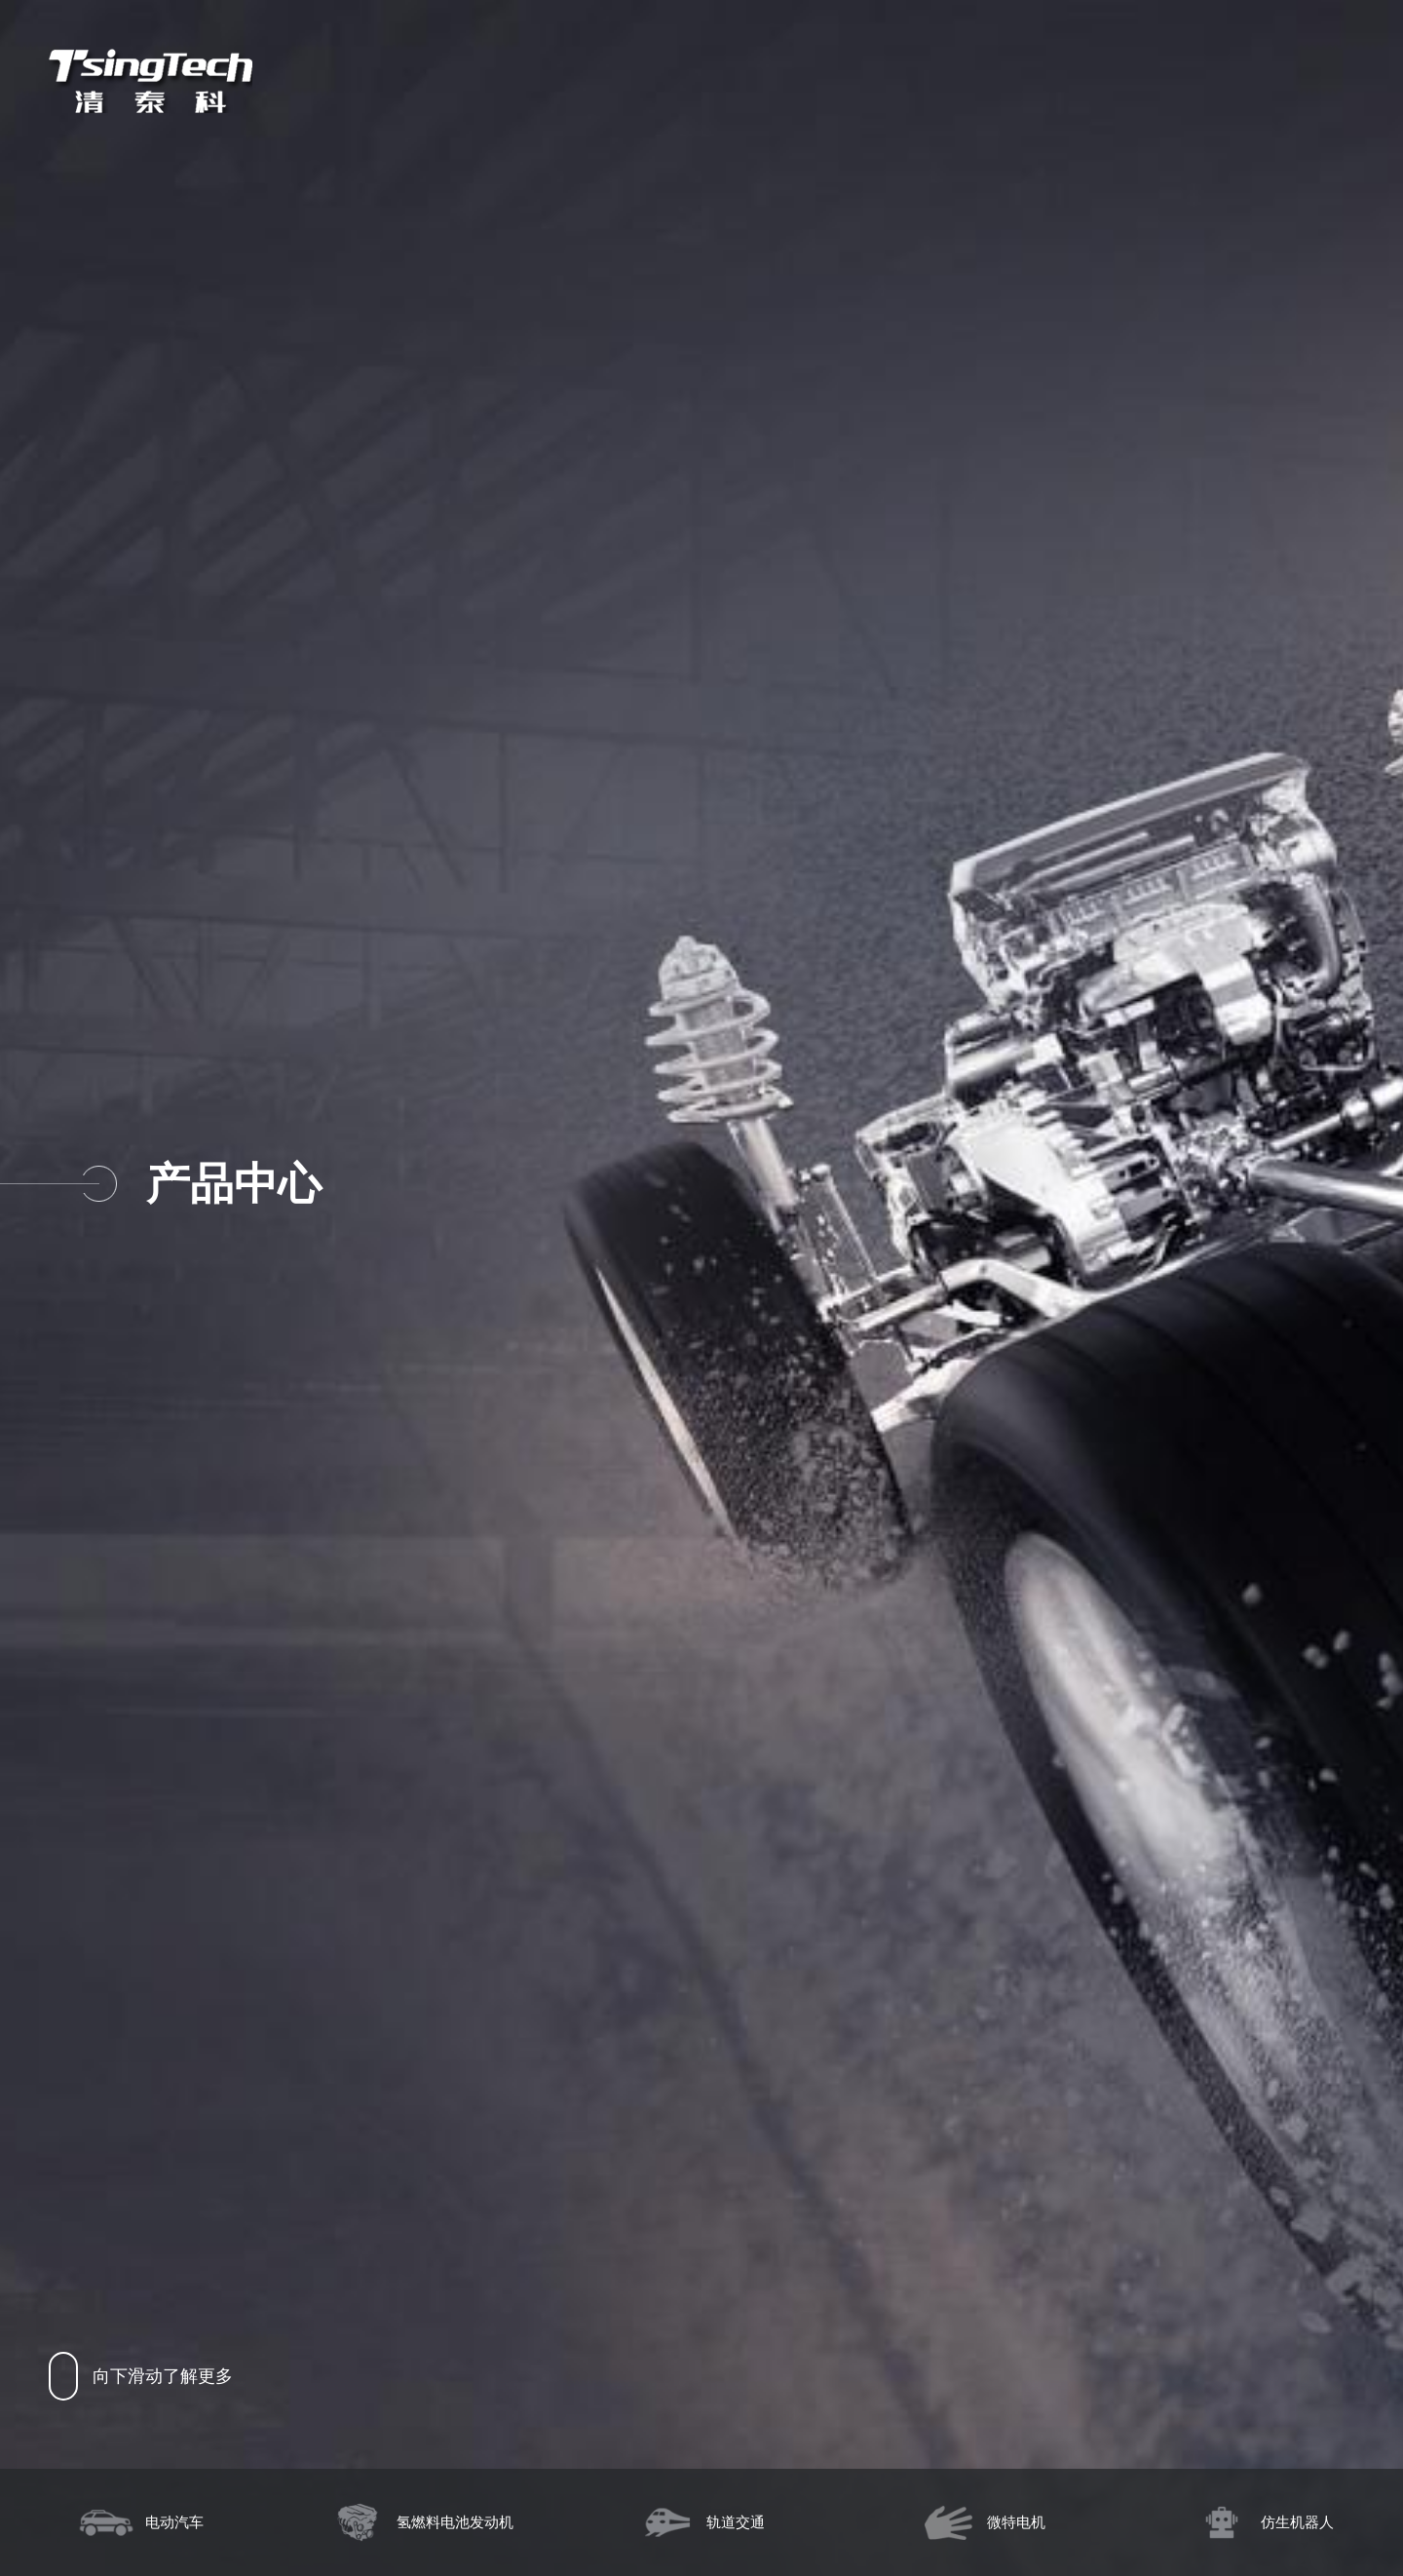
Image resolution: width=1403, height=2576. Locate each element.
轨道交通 (701, 2522)
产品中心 (233, 1184)
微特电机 (982, 2522)
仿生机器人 (1263, 2522)
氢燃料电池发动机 (420, 2522)
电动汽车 (140, 2522)
